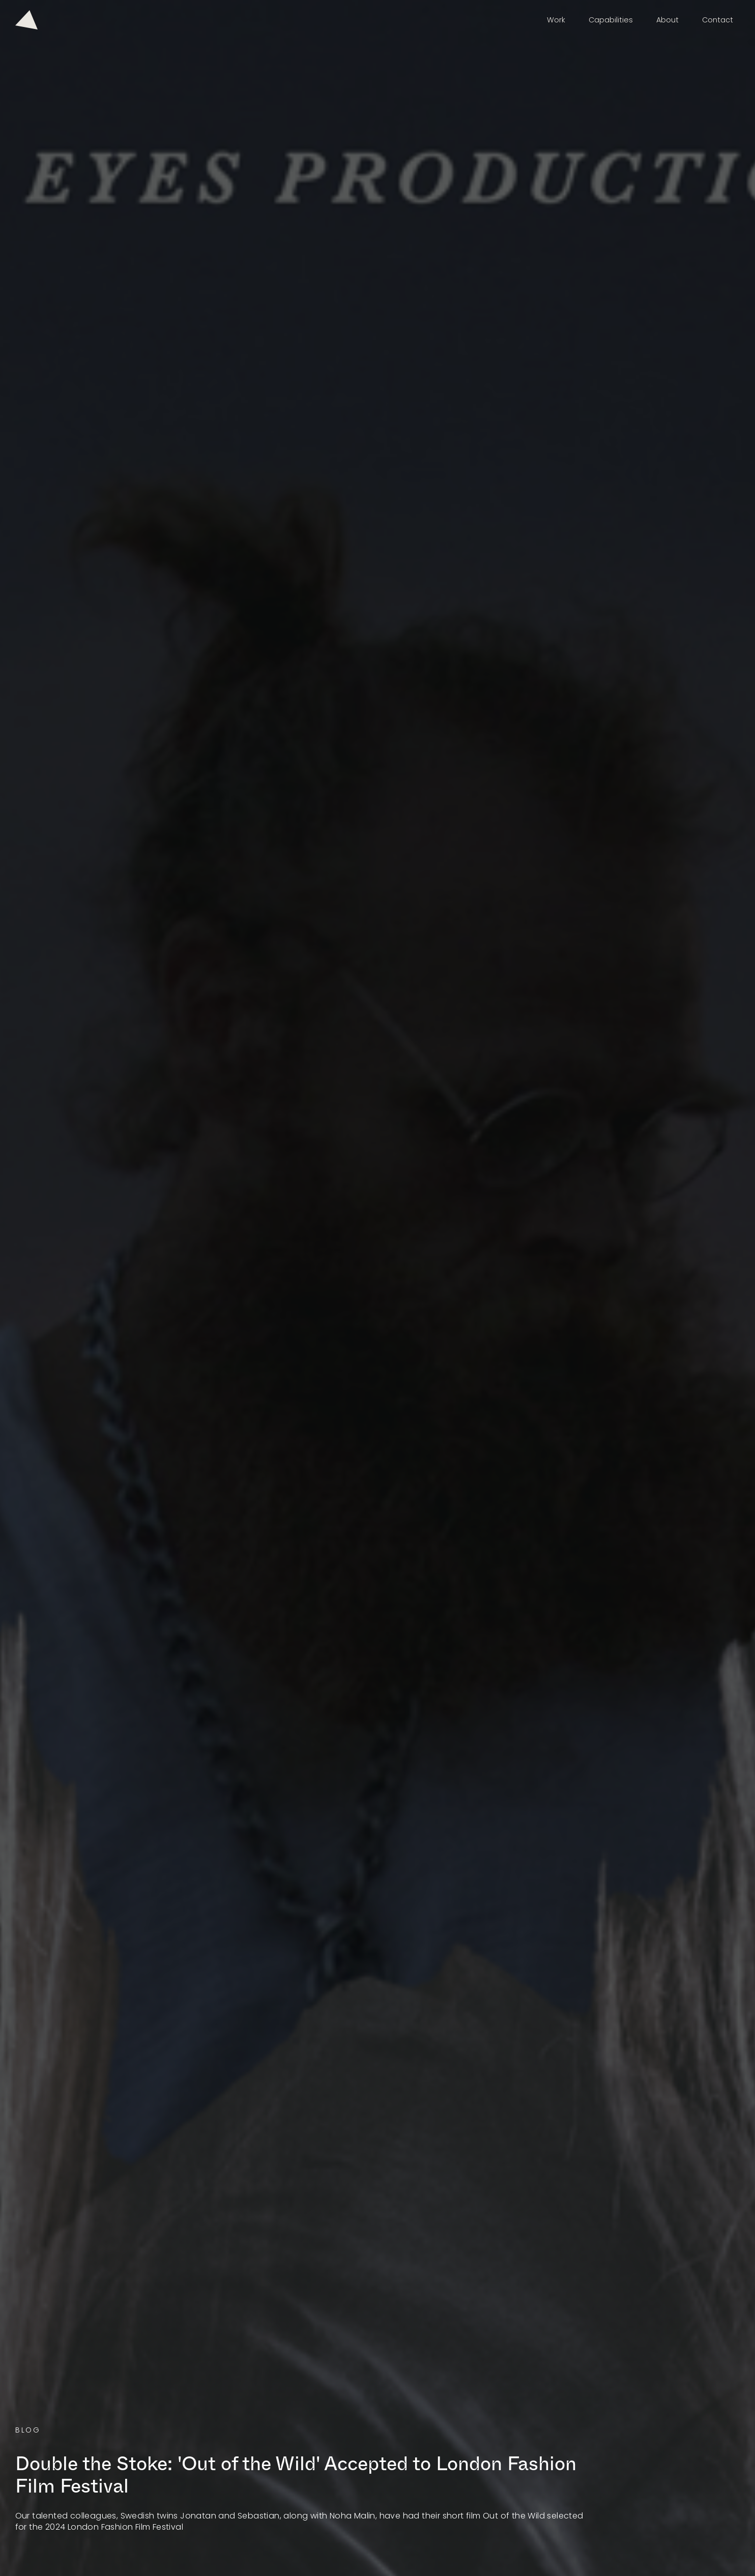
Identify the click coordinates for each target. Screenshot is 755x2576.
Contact (717, 20)
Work (556, 20)
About (667, 20)
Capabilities (611, 20)
